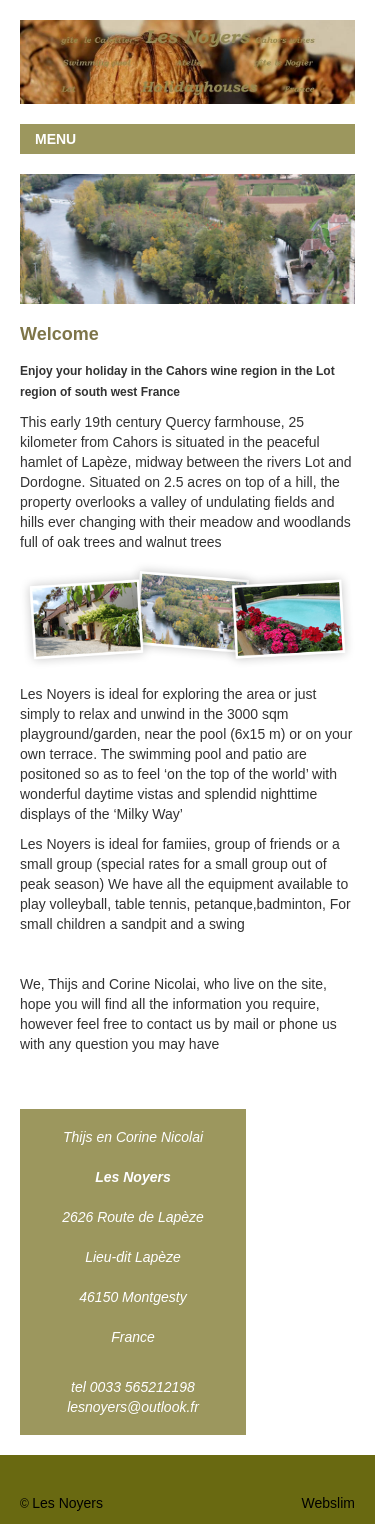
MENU (55, 139)
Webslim (328, 1503)
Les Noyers (67, 1503)
